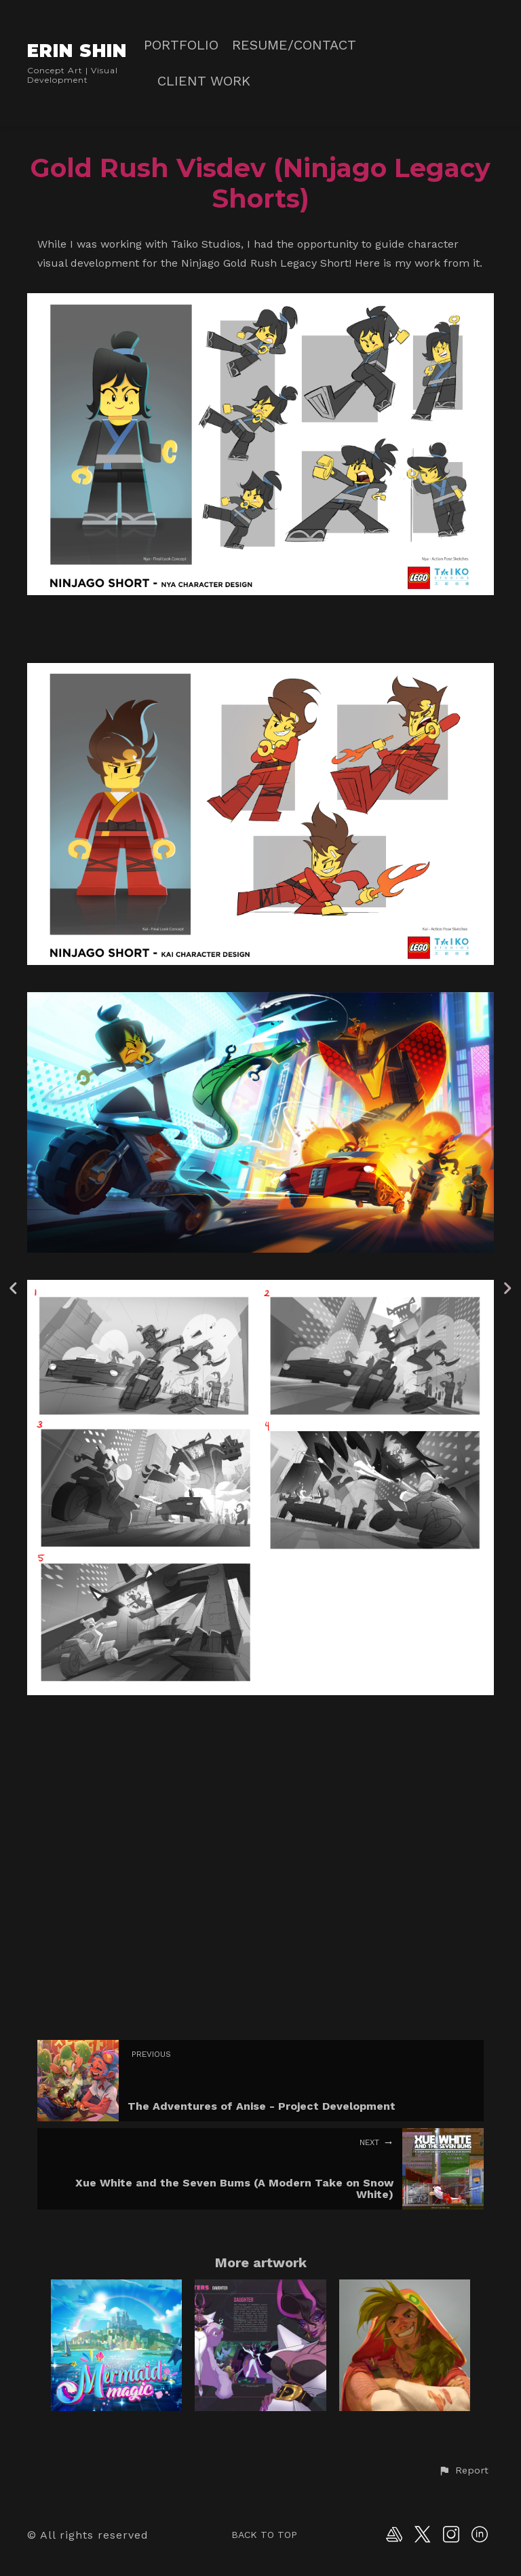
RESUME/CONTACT (294, 45)
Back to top (264, 2534)
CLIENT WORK (203, 81)
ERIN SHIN (77, 51)
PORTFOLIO (181, 45)
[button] (463, 2470)
